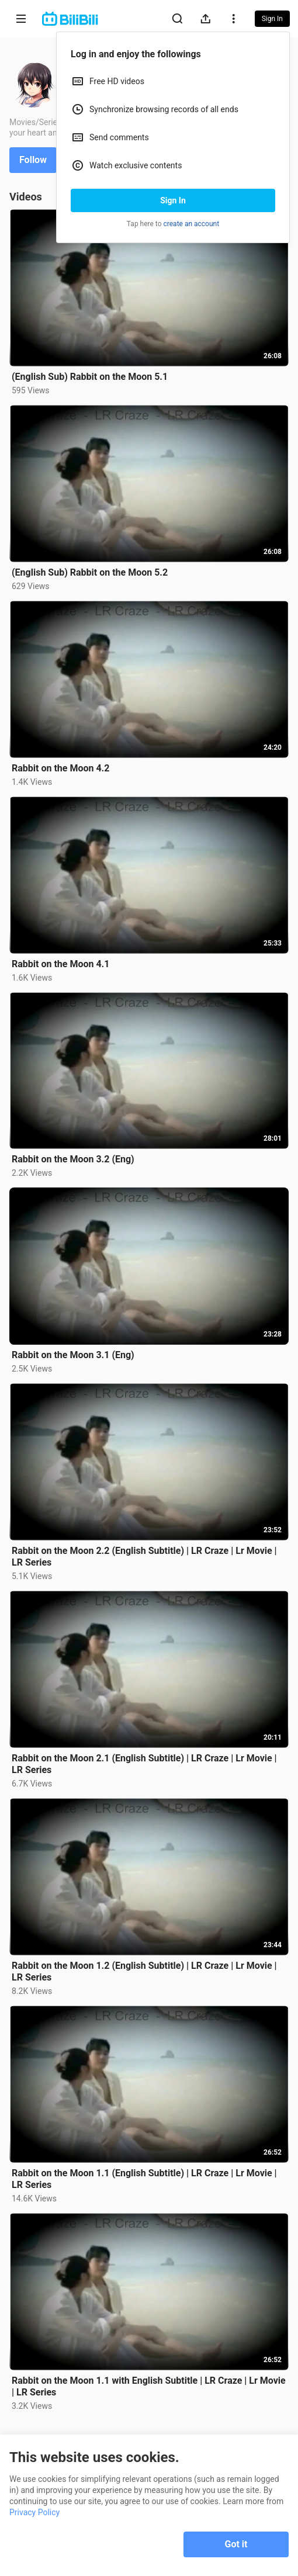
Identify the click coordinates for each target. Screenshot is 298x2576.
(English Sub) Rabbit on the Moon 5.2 (90, 572)
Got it (236, 2544)
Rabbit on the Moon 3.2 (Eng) (73, 1159)
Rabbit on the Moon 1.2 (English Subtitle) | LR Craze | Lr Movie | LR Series (144, 1971)
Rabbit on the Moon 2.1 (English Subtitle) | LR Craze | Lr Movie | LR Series (144, 1764)
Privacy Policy (34, 2512)
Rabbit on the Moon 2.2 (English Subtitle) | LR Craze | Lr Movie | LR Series (144, 1556)
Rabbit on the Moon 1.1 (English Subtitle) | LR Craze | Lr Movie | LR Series (144, 2179)
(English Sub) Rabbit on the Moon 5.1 (90, 376)
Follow (33, 159)
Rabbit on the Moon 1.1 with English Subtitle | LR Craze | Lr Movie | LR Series (149, 2386)
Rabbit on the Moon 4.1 (60, 964)
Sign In (173, 200)
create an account (192, 224)
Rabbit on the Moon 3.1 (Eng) (73, 1354)
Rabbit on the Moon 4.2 (60, 768)
